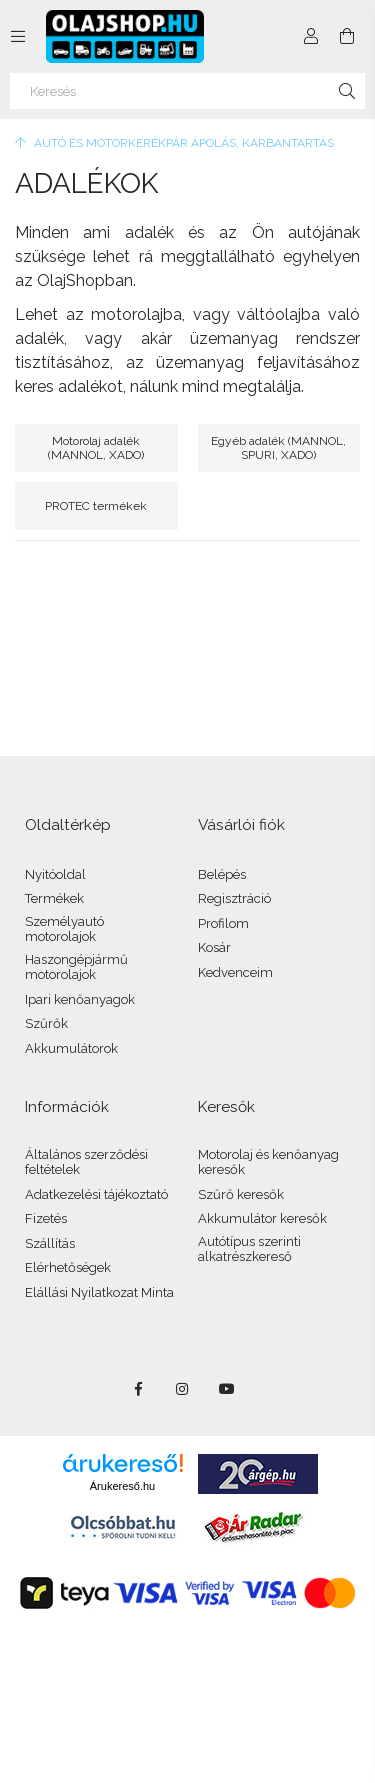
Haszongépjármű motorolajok (76, 967)
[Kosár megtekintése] (347, 36)
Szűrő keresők (241, 1194)
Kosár (214, 947)
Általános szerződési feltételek (86, 1162)
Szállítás (50, 1243)
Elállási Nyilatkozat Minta (99, 1292)
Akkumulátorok (71, 1048)
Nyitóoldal (55, 874)
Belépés (222, 874)
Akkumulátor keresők (262, 1218)
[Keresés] (187, 91)
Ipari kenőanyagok (80, 999)
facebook (139, 1389)
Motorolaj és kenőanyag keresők (268, 1162)
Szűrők (46, 1023)
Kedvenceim (235, 972)
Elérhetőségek (68, 1267)
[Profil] (311, 36)
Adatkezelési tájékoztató (96, 1194)
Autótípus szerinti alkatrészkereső (249, 1249)
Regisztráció (234, 898)
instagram (183, 1389)
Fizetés (46, 1218)
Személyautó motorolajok (64, 929)
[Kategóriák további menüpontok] (18, 36)
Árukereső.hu (122, 1486)
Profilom (223, 923)
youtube (227, 1389)
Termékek (54, 898)
